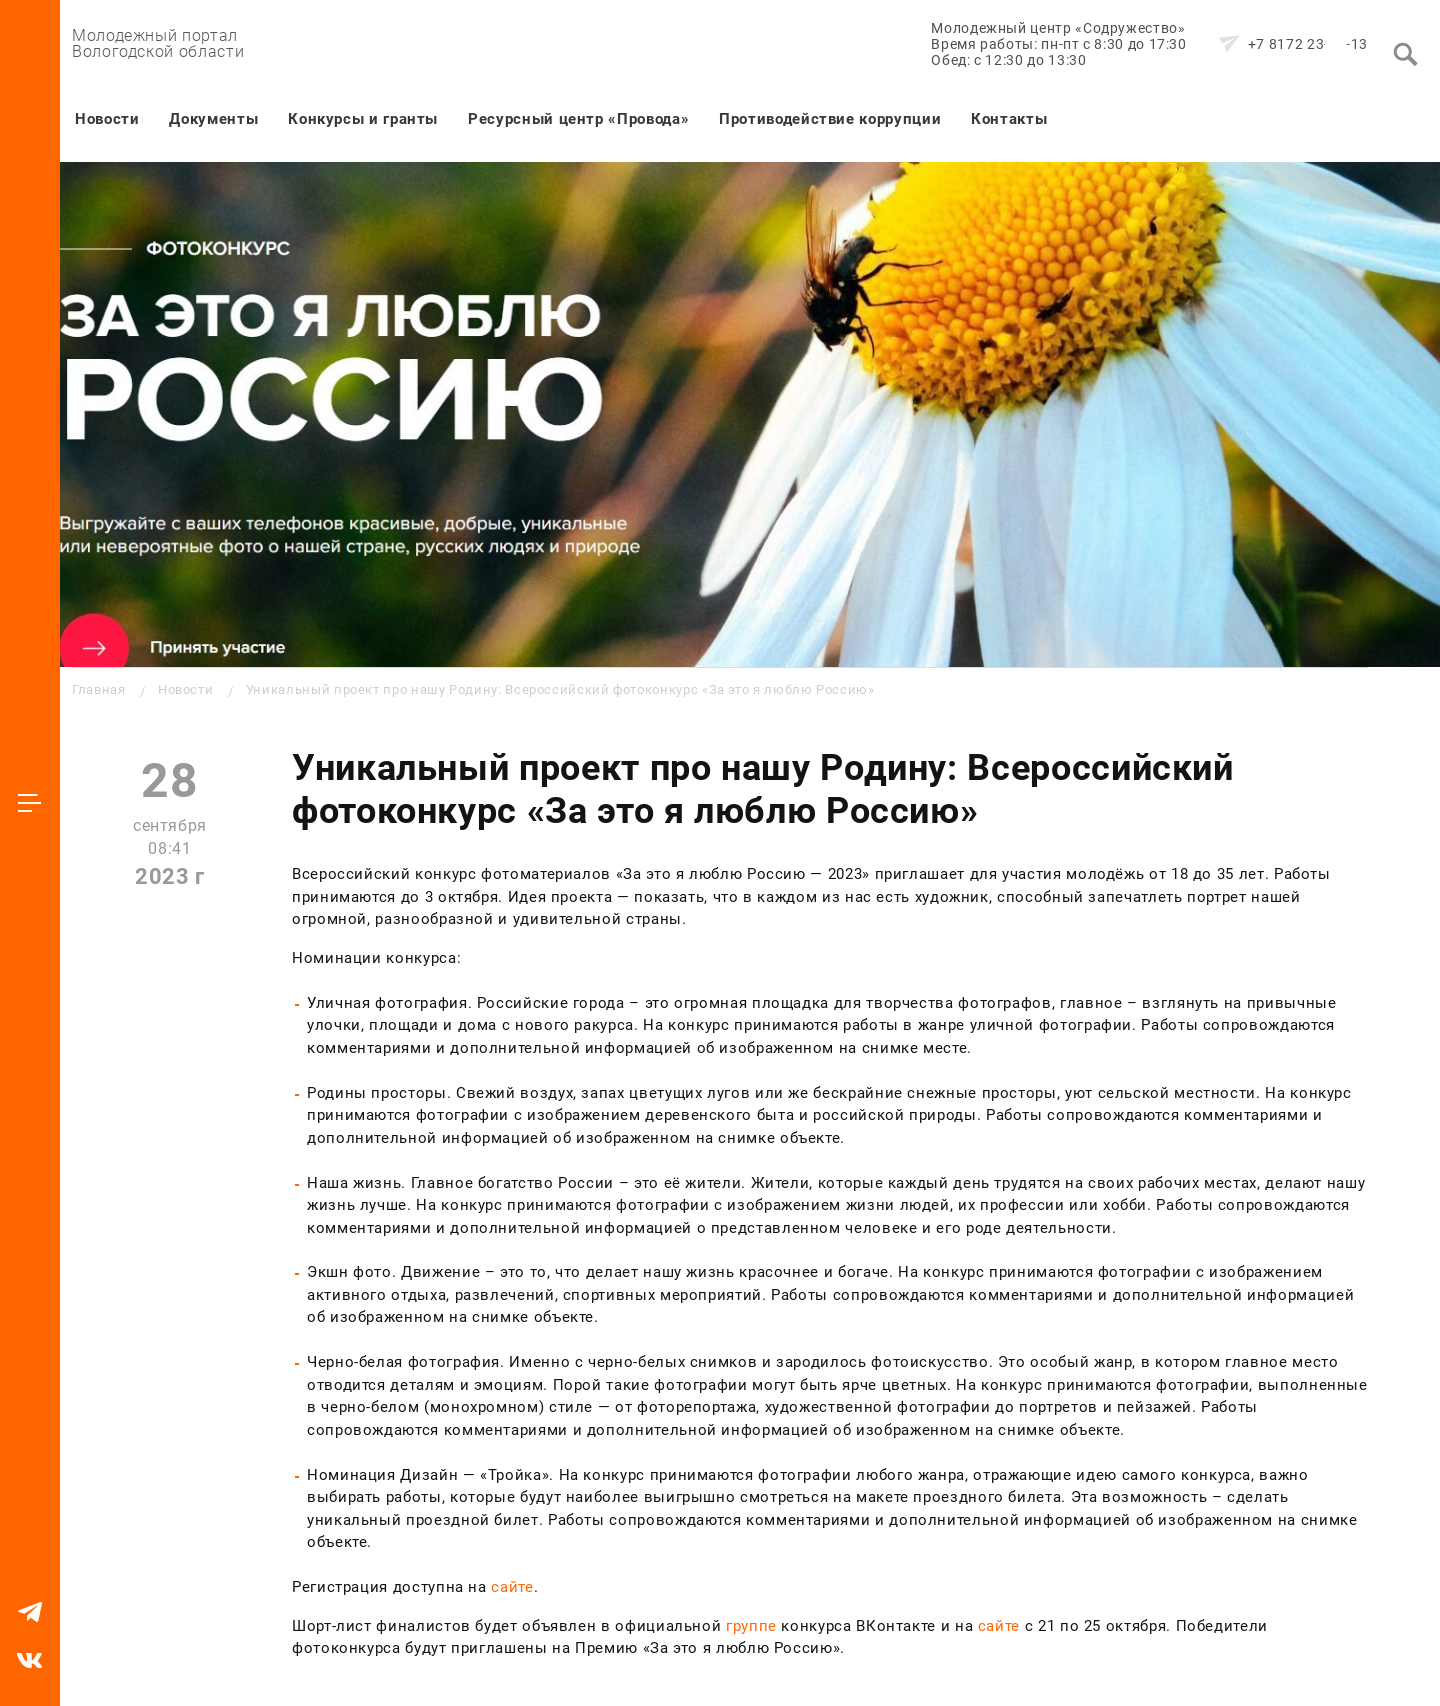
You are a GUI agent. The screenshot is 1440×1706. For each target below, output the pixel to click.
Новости (107, 119)
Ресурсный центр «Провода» (578, 119)
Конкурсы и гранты (363, 119)
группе (751, 1626)
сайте (512, 1587)
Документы (213, 119)
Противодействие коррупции (830, 119)
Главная (98, 689)
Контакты (1009, 119)
